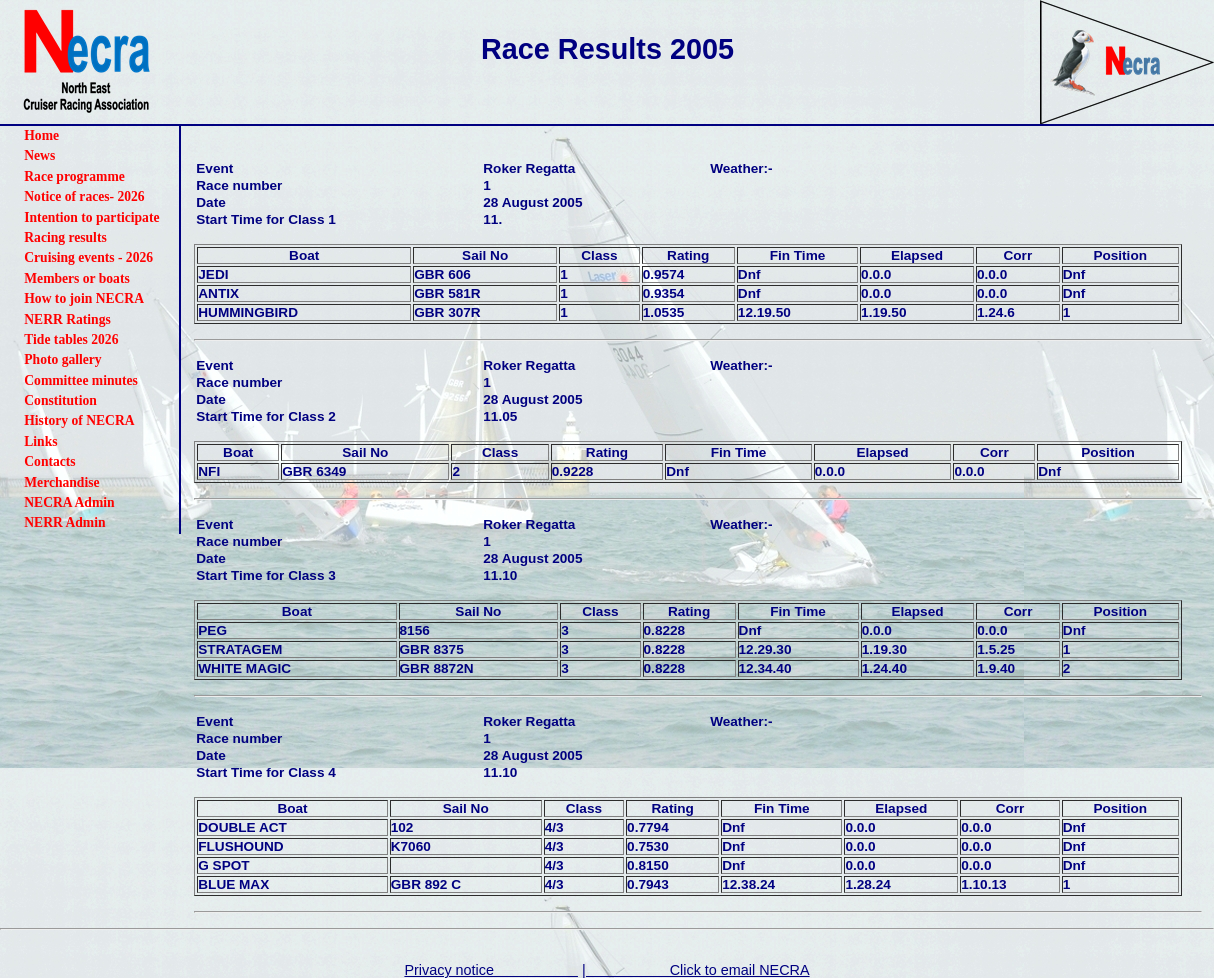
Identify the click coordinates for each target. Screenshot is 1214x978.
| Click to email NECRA (696, 970)
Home (41, 135)
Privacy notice (491, 970)
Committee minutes (81, 380)
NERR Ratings (67, 319)
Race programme (74, 176)
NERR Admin (64, 522)
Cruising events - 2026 (88, 257)
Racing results (65, 237)
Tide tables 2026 (71, 339)
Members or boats (76, 278)
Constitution (60, 400)
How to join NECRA (84, 298)
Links (40, 441)
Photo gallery (62, 359)
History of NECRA (79, 420)
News (39, 155)
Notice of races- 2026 (84, 196)
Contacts (49, 461)
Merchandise (61, 482)
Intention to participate (91, 217)
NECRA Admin (69, 502)
